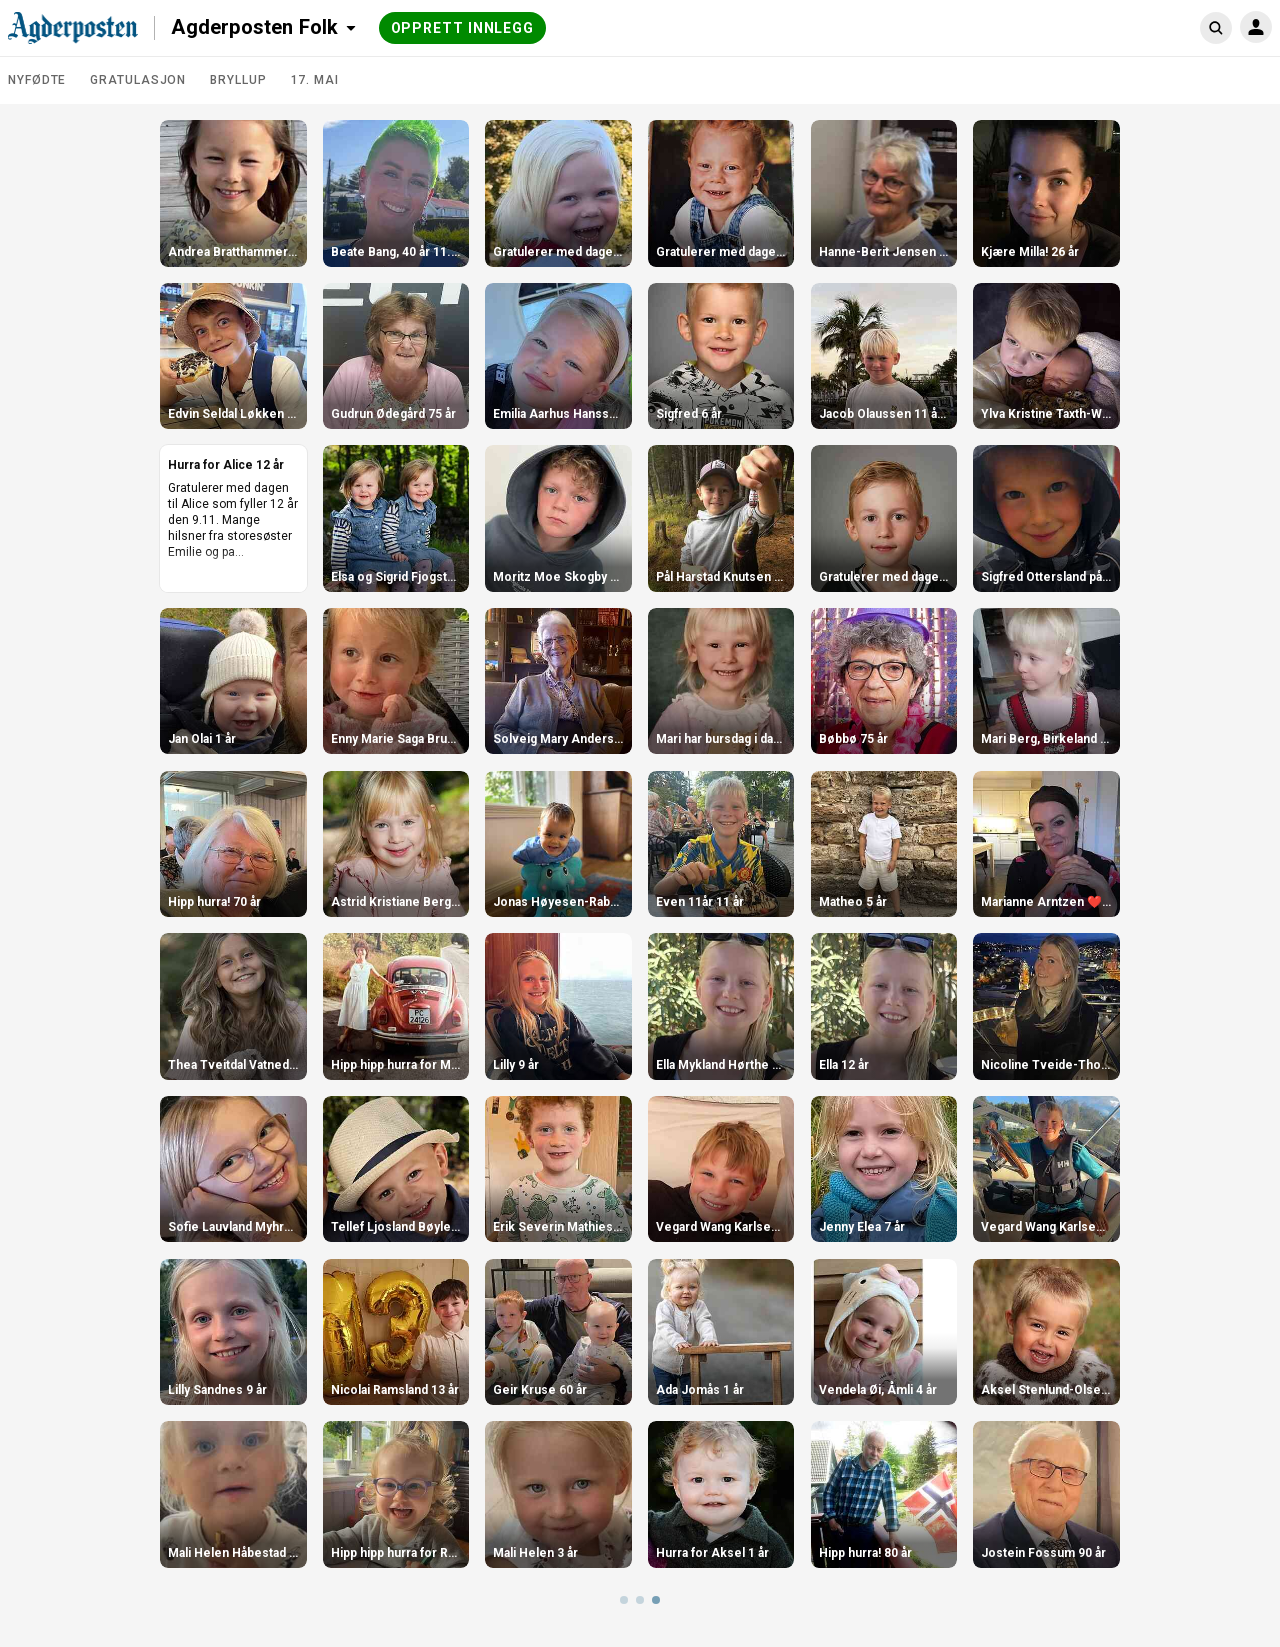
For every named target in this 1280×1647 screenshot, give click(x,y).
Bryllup (238, 80)
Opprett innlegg (463, 28)
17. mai (315, 80)
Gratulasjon (138, 80)
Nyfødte (37, 80)
